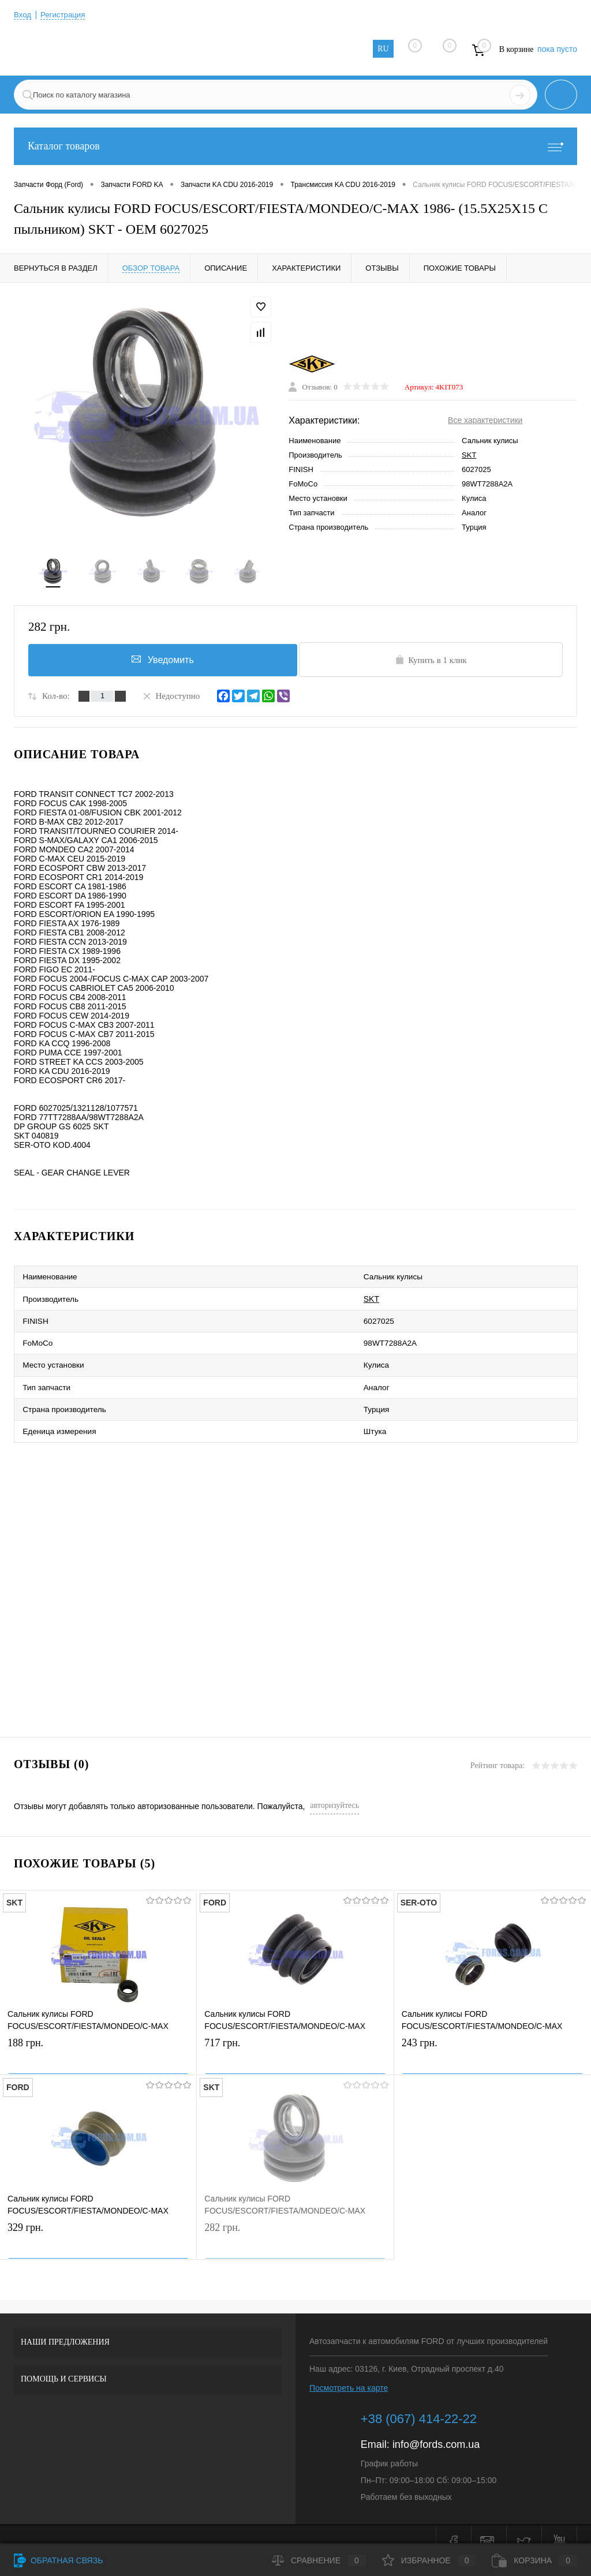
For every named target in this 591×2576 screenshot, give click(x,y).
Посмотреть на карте (348, 2371)
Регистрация (65, 14)
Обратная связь (58, 2560)
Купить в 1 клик (431, 663)
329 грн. (98, 2224)
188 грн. (98, 2040)
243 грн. (492, 2040)
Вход (23, 14)
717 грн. (295, 2040)
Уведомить (160, 662)
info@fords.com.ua (436, 2428)
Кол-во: (56, 699)
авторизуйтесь (334, 1789)
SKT (469, 456)
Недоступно (171, 698)
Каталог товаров (295, 146)
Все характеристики (485, 421)
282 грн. (295, 2224)
